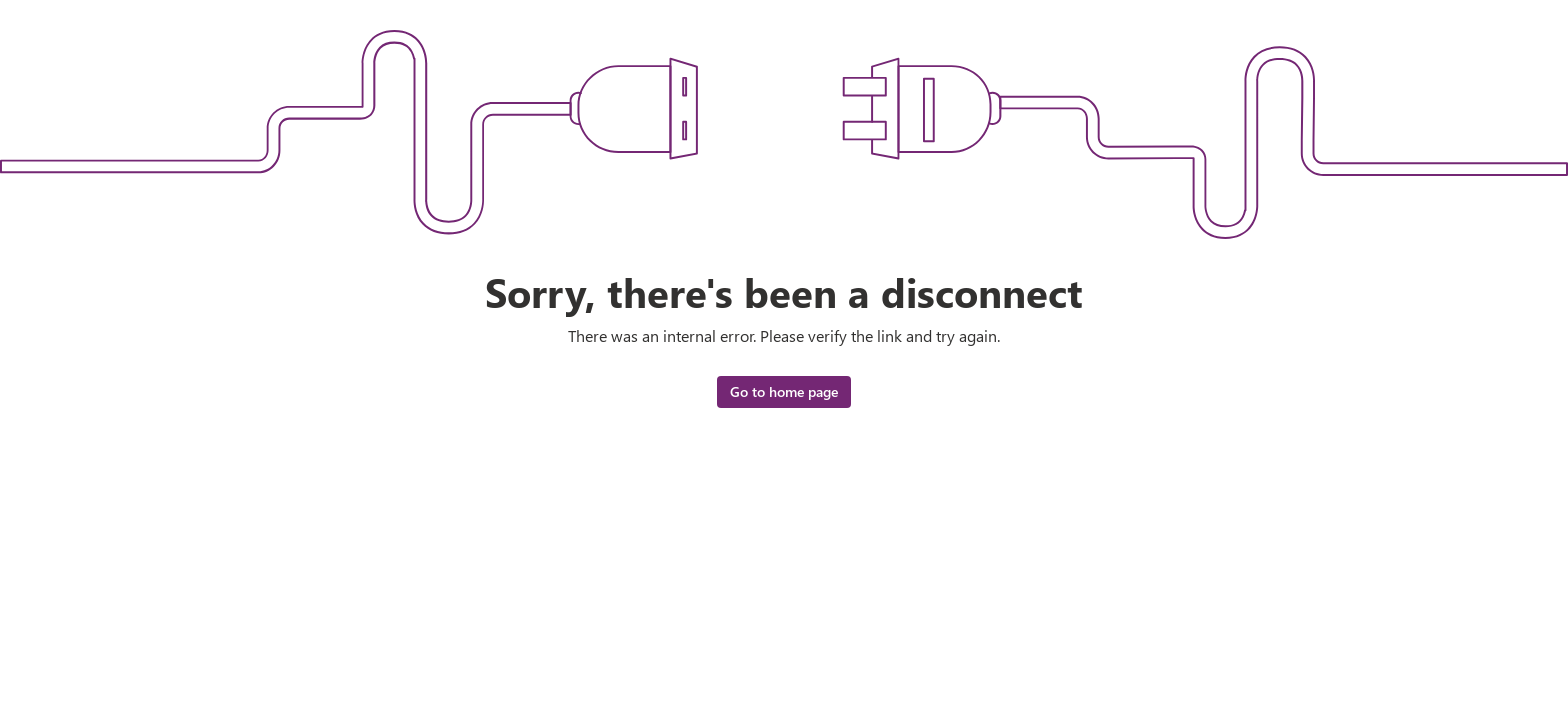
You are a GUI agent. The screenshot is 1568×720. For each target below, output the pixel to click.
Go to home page (784, 391)
